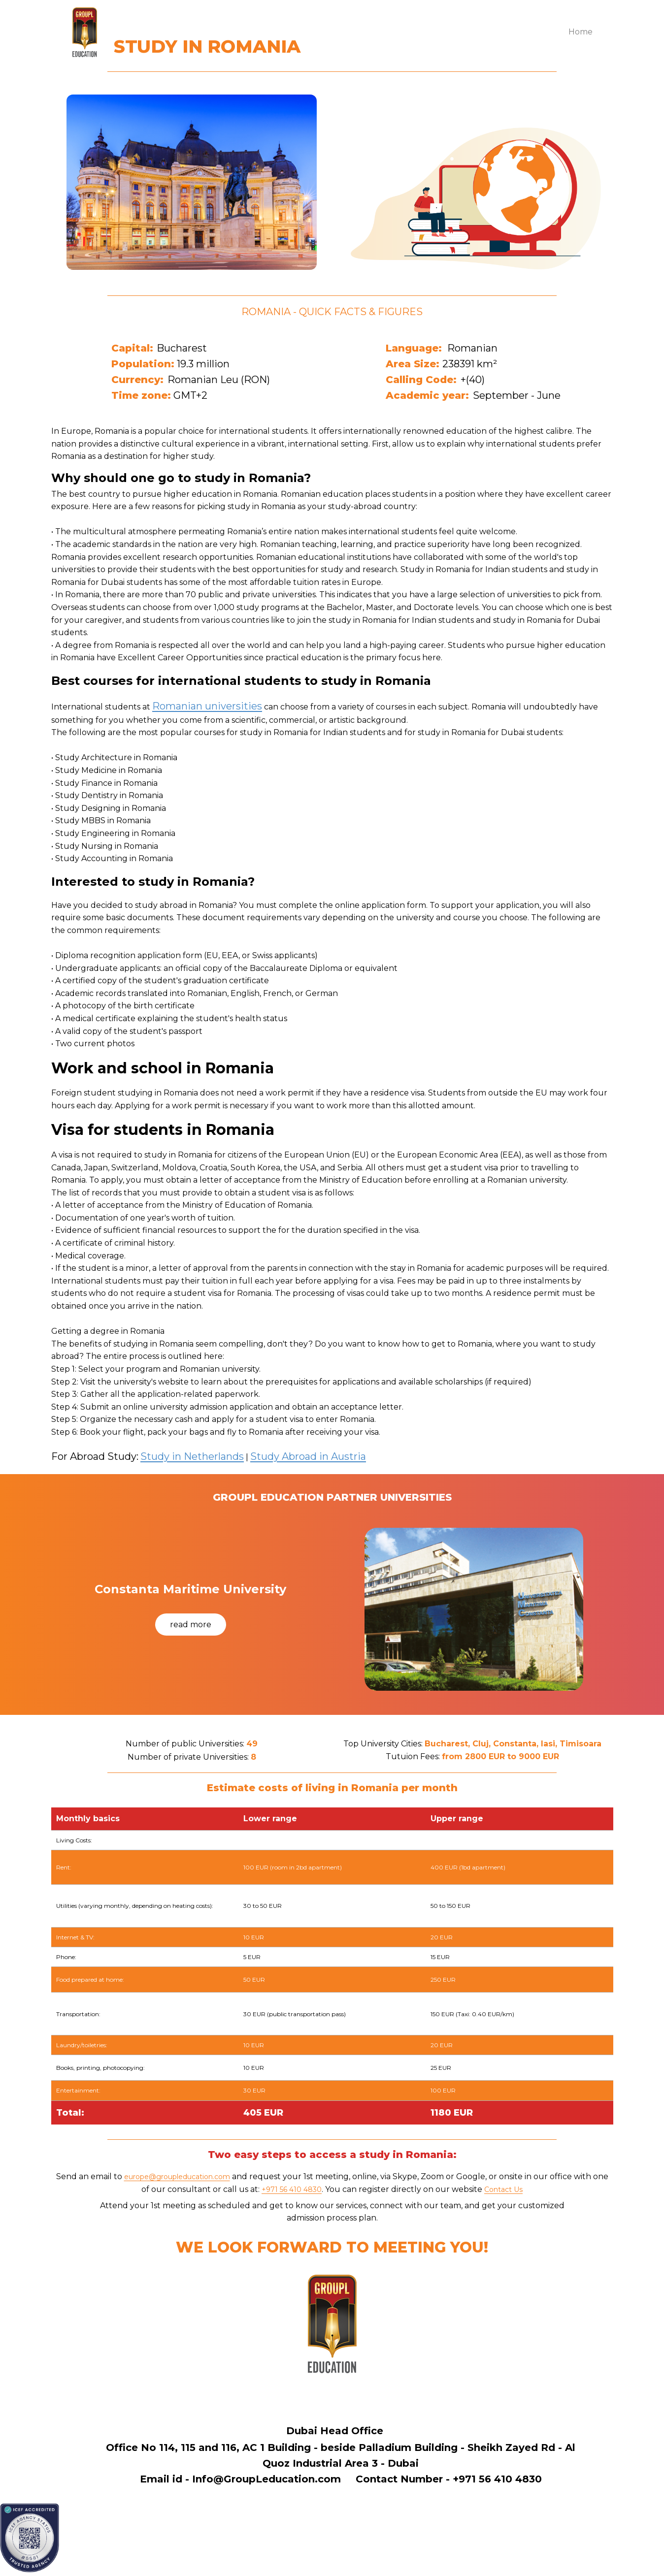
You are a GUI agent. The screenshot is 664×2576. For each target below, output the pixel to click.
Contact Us (503, 2189)
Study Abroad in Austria (308, 1456)
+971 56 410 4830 (292, 2189)
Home (580, 31)
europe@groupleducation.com (177, 2176)
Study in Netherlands (192, 1456)
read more (190, 1624)
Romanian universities (207, 706)
